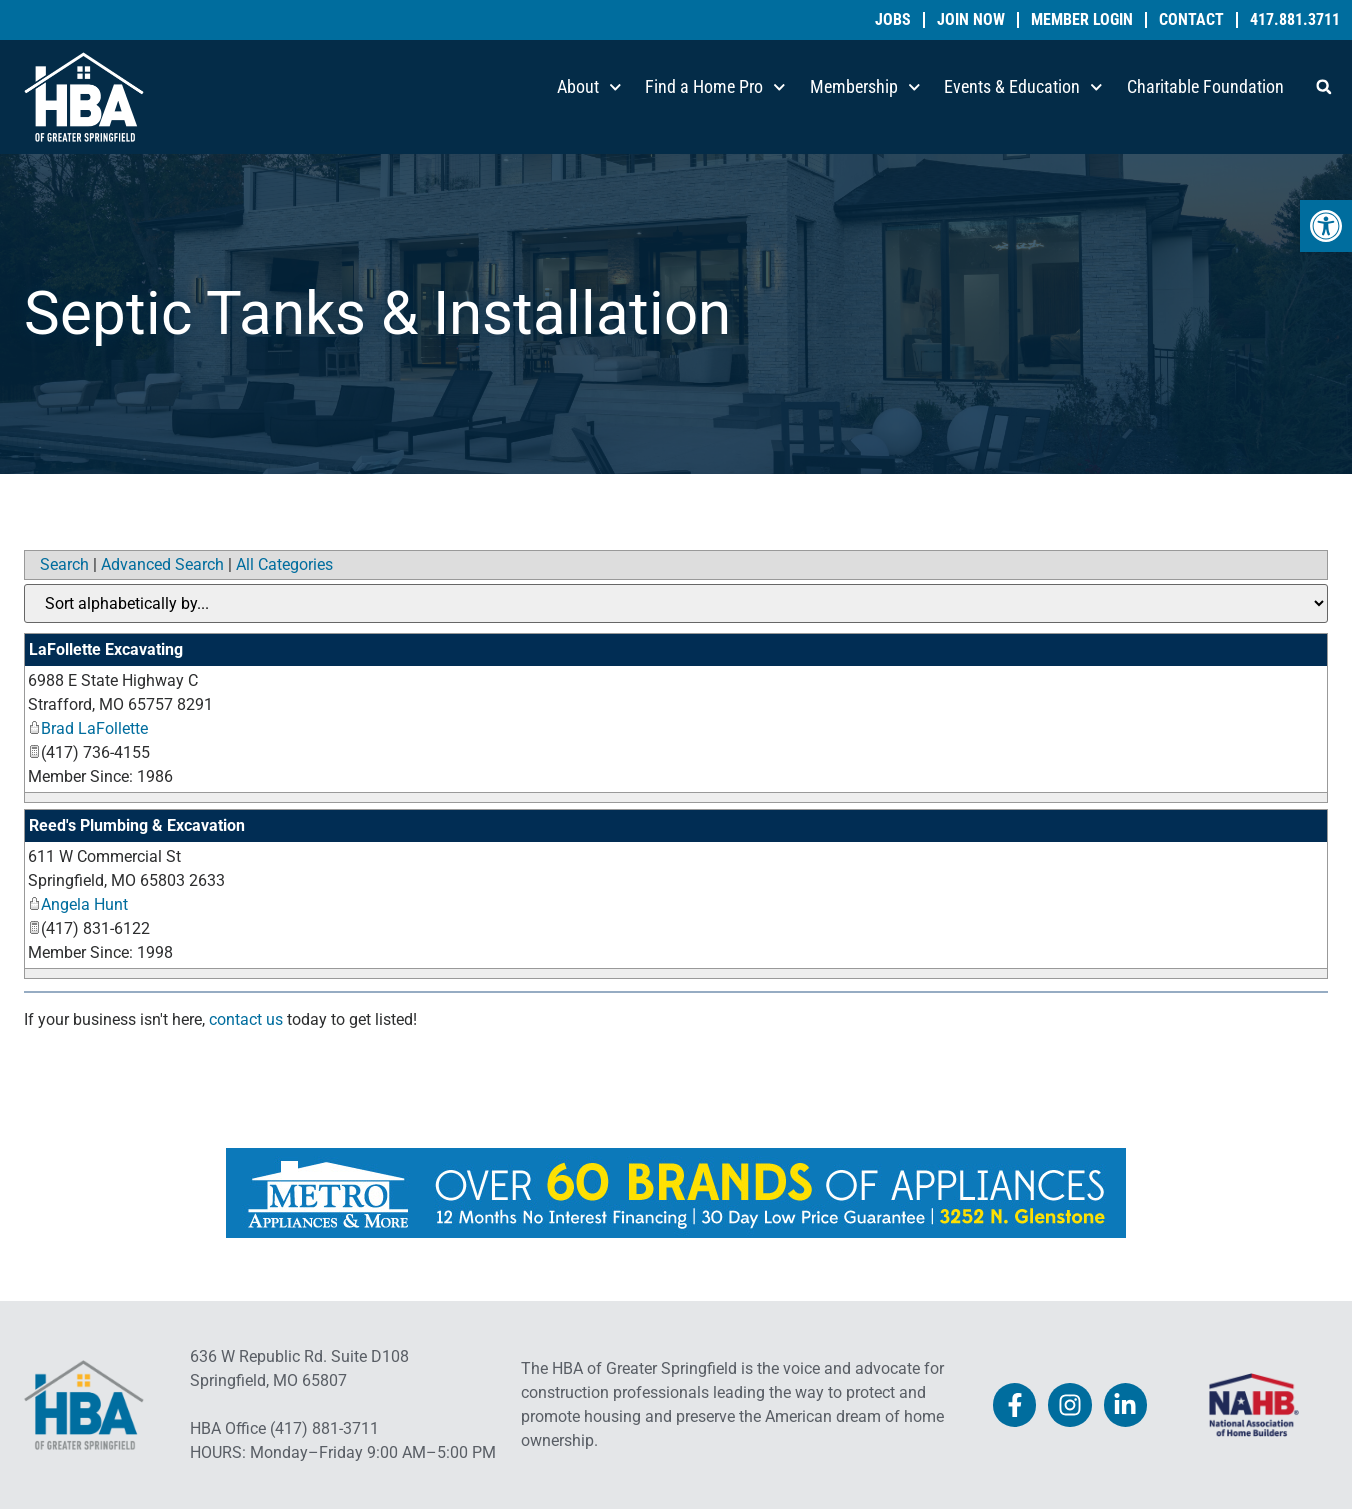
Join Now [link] (971, 20)
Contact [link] (1191, 20)
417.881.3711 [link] (1295, 20)
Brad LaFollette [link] (88, 728)
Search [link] (64, 564)
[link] (1326, 226)
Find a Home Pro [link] (715, 87)
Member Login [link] (1082, 20)
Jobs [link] (893, 20)
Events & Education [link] (1023, 87)
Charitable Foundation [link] (1205, 86)
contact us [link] (246, 1019)
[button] (1324, 87)
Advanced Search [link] (162, 564)
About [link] (589, 87)
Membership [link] (865, 87)
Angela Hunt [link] (78, 904)
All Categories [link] (284, 564)
